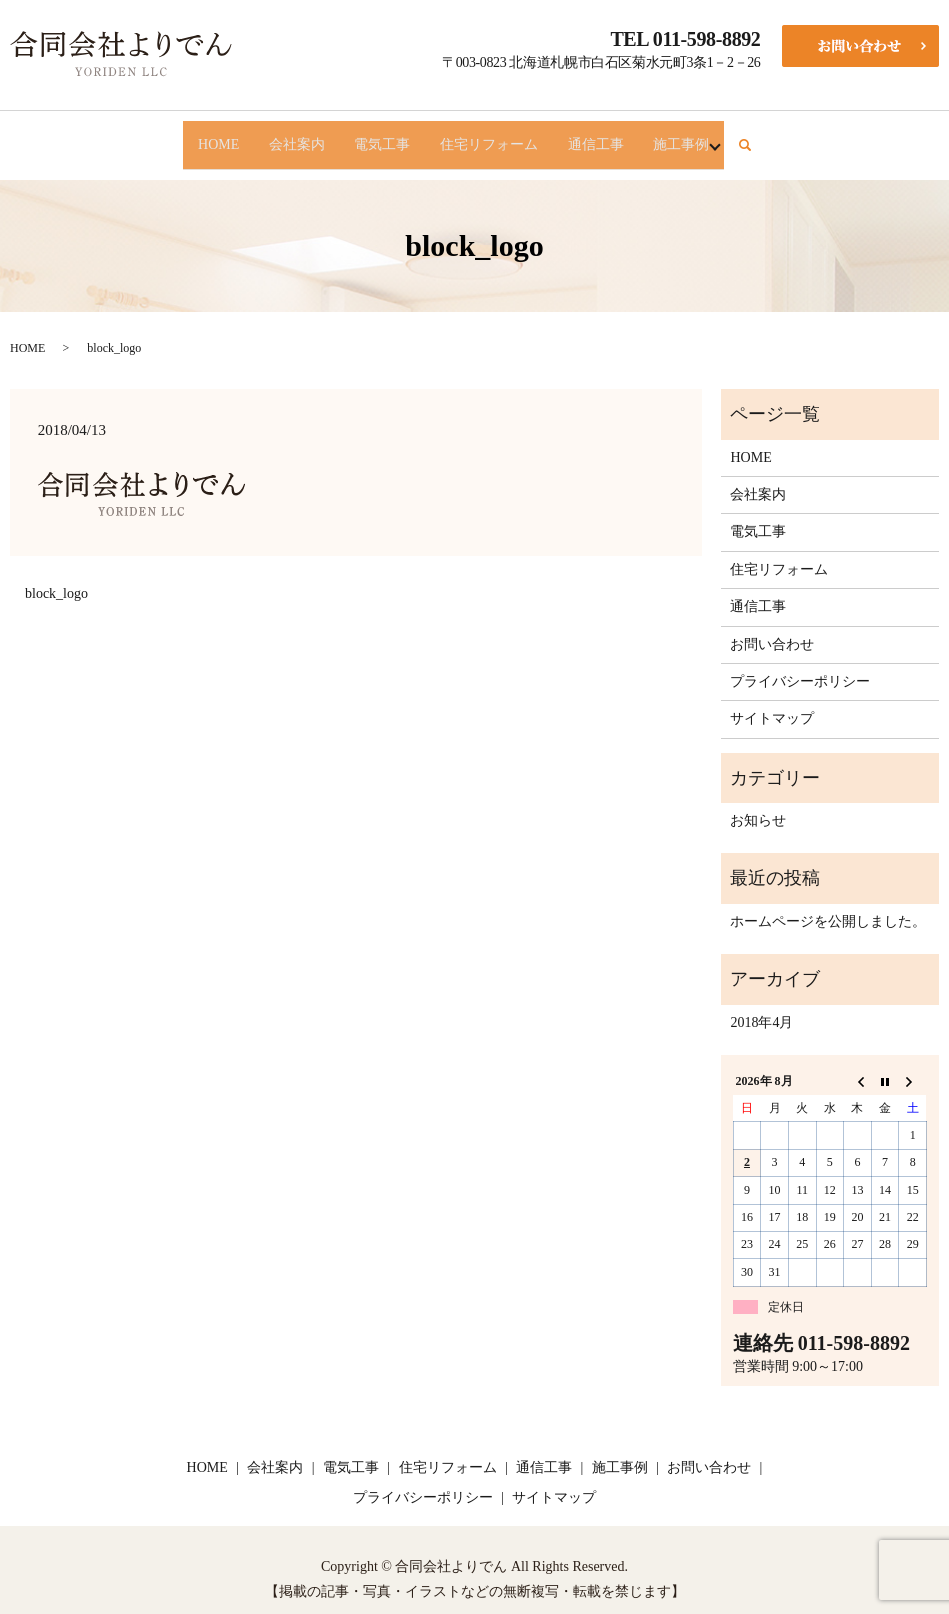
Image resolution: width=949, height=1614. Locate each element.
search (791, 136)
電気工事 (377, 135)
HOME (188, 135)
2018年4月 (761, 1004)
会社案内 (279, 135)
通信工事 (615, 135)
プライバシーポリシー (800, 663)
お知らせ (758, 802)
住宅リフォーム (496, 135)
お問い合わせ (772, 626)
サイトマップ (772, 701)
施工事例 (713, 135)
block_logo (56, 575)
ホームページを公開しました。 (828, 903)
